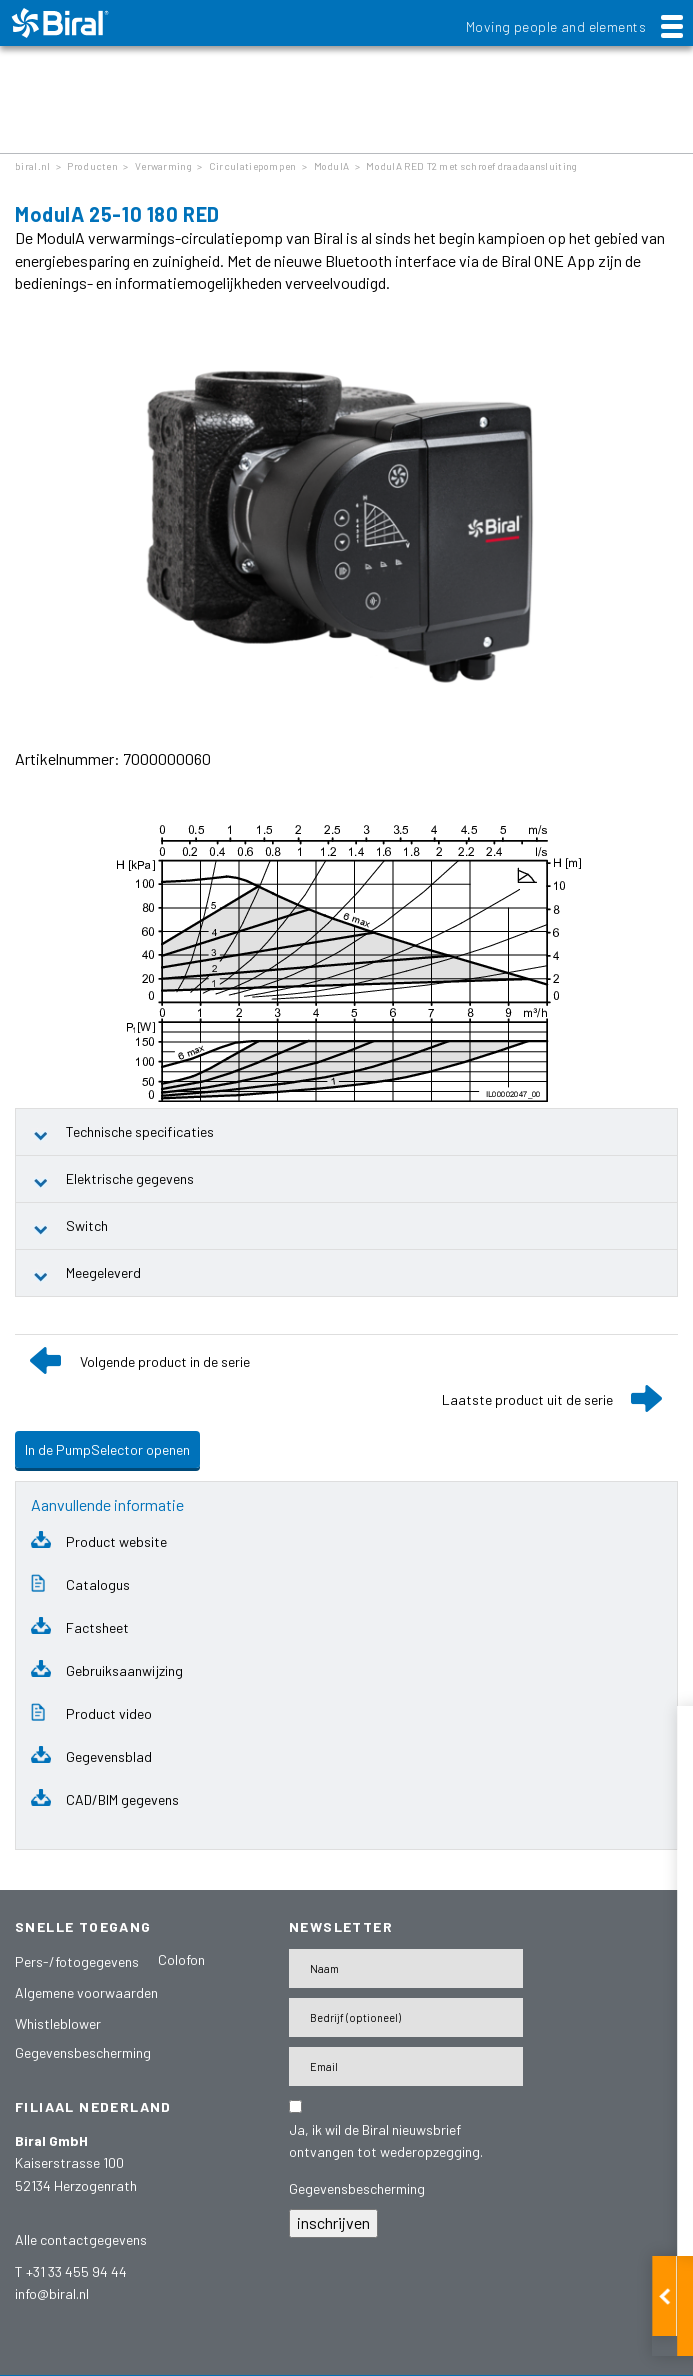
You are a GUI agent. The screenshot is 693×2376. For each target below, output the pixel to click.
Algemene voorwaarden (86, 1992)
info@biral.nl (52, 2293)
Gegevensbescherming (83, 2052)
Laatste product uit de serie (527, 1399)
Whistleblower (58, 2023)
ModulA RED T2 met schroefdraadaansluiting (471, 166)
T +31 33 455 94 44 (71, 2271)
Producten (92, 166)
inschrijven (333, 2222)
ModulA (332, 166)
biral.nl (32, 166)
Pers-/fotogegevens (77, 1961)
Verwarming (163, 166)
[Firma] (406, 2017)
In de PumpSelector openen (107, 1449)
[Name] (406, 1968)
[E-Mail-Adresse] (406, 2066)
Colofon (181, 1959)
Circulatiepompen (253, 166)
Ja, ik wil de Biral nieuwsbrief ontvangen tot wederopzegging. (386, 2140)
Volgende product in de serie (165, 1361)
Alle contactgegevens (81, 2239)
